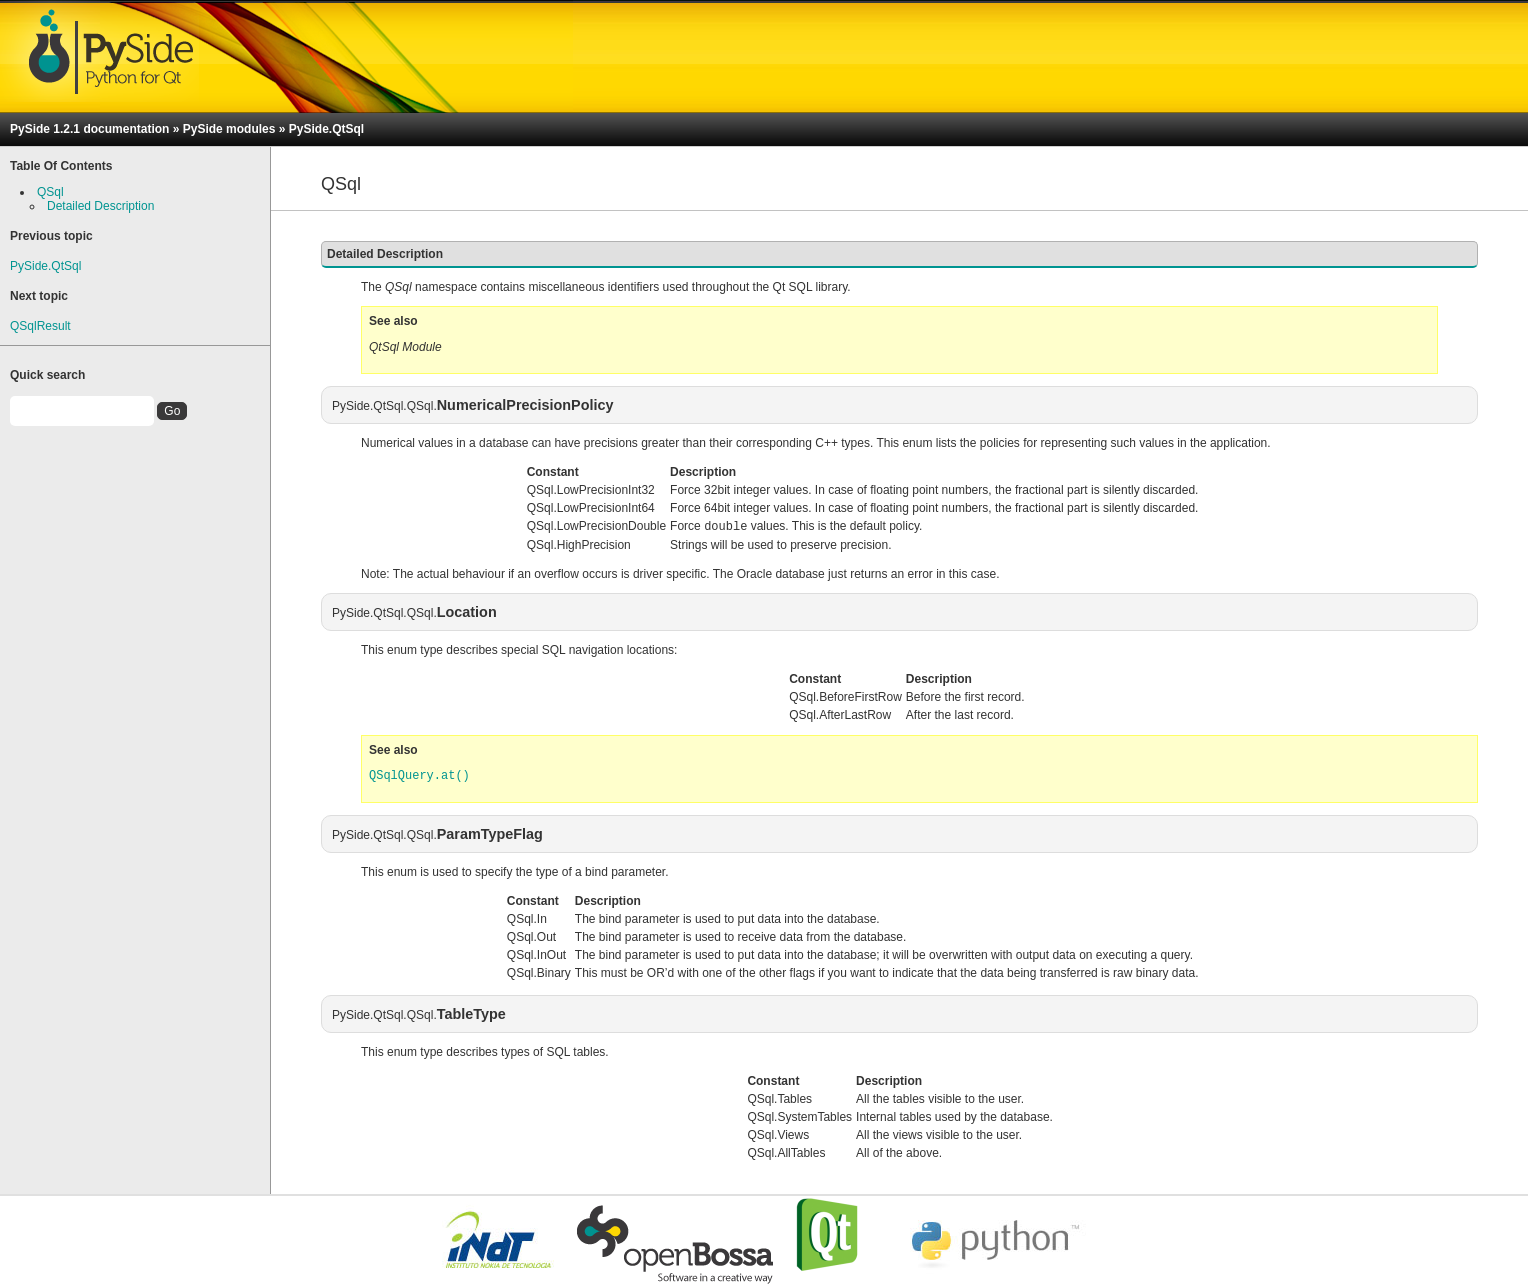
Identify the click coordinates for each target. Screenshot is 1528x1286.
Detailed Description (100, 206)
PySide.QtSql (326, 129)
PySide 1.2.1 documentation (89, 129)
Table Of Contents (61, 166)
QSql (50, 192)
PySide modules (229, 129)
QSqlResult (40, 326)
